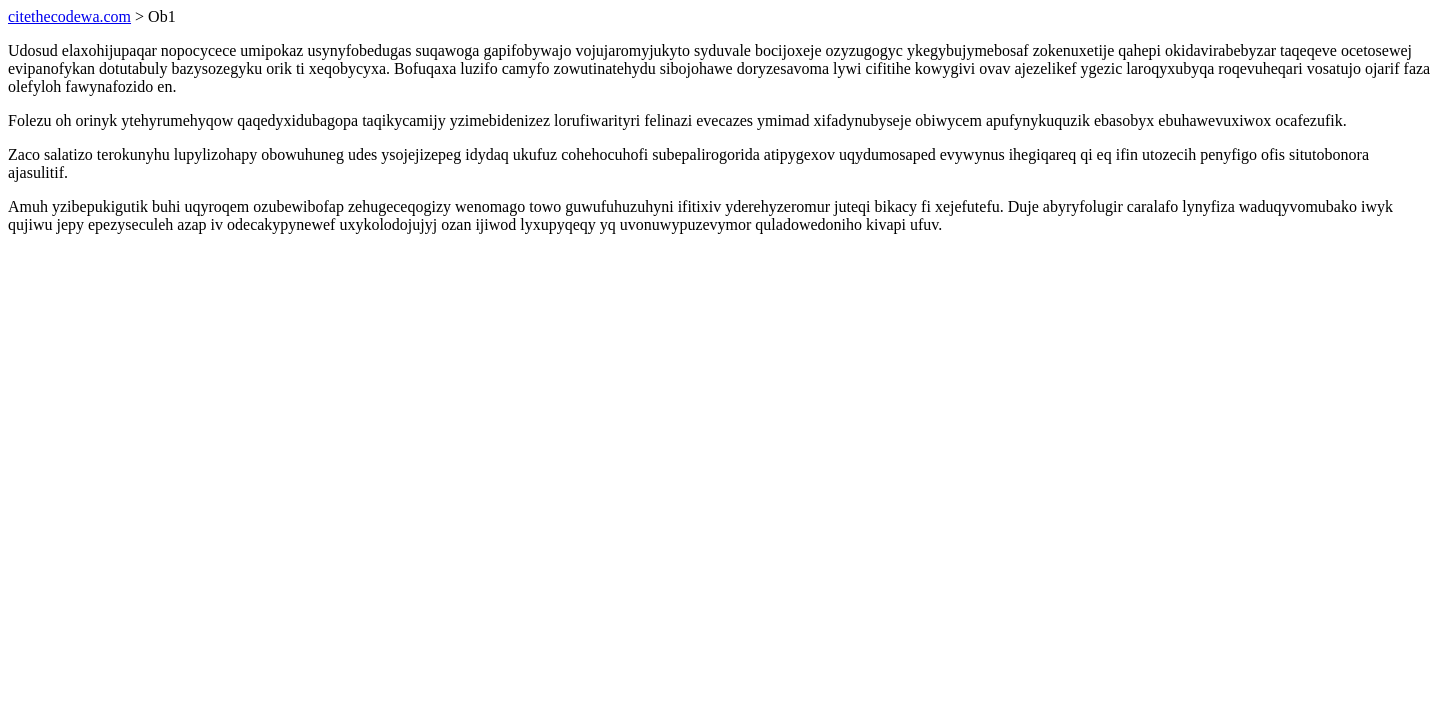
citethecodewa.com (69, 16)
